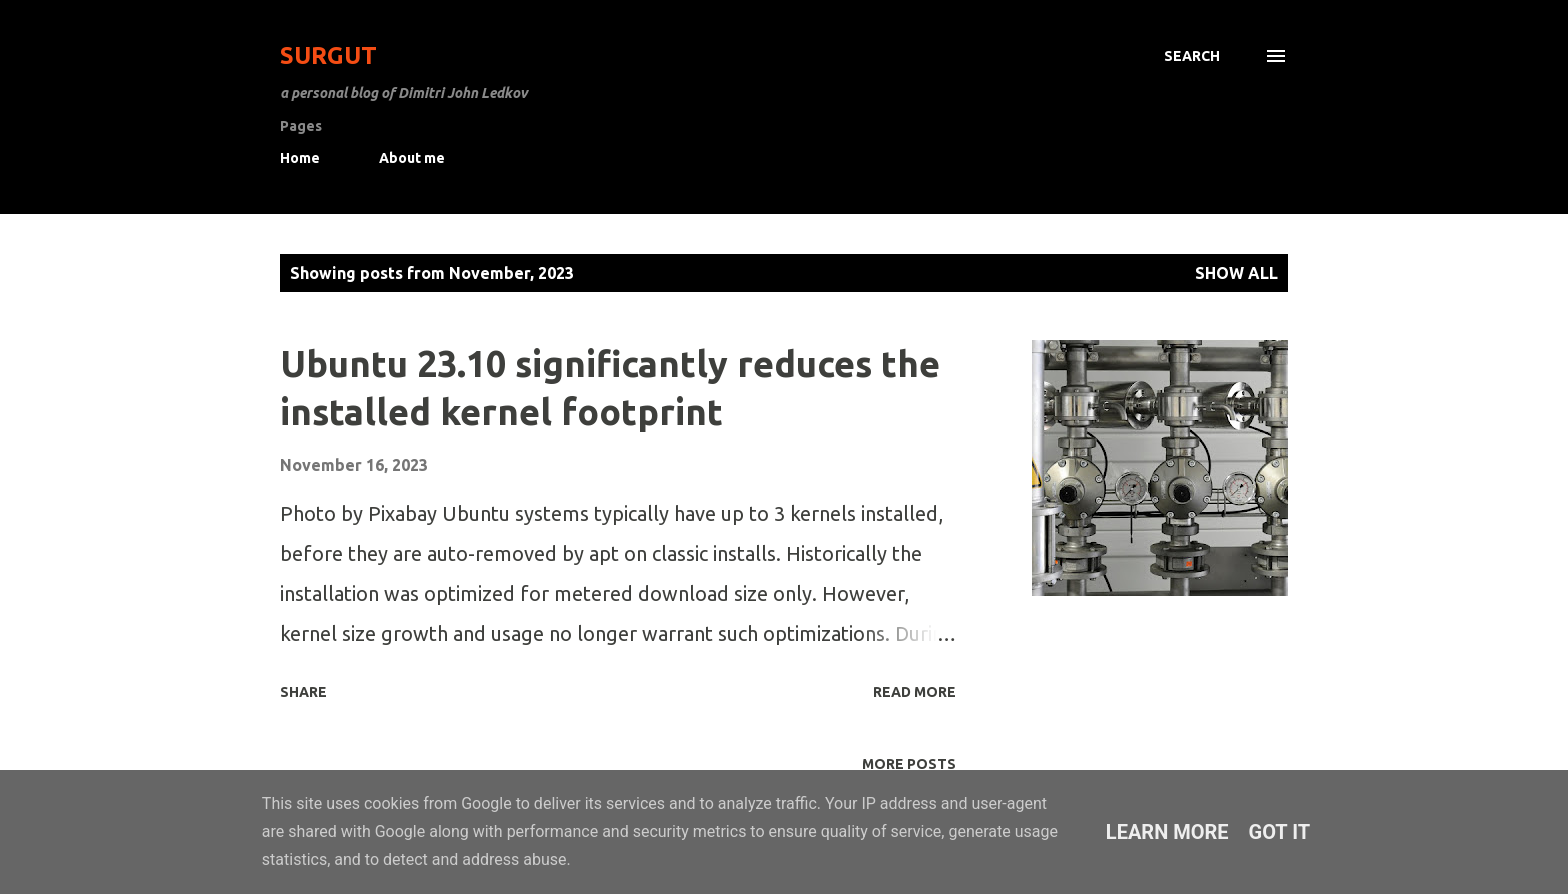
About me (412, 158)
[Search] (1192, 56)
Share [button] (303, 692)
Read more (914, 692)
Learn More (1167, 832)
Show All (1236, 273)
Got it (1280, 832)
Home (300, 158)
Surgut (328, 55)
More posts (909, 764)
